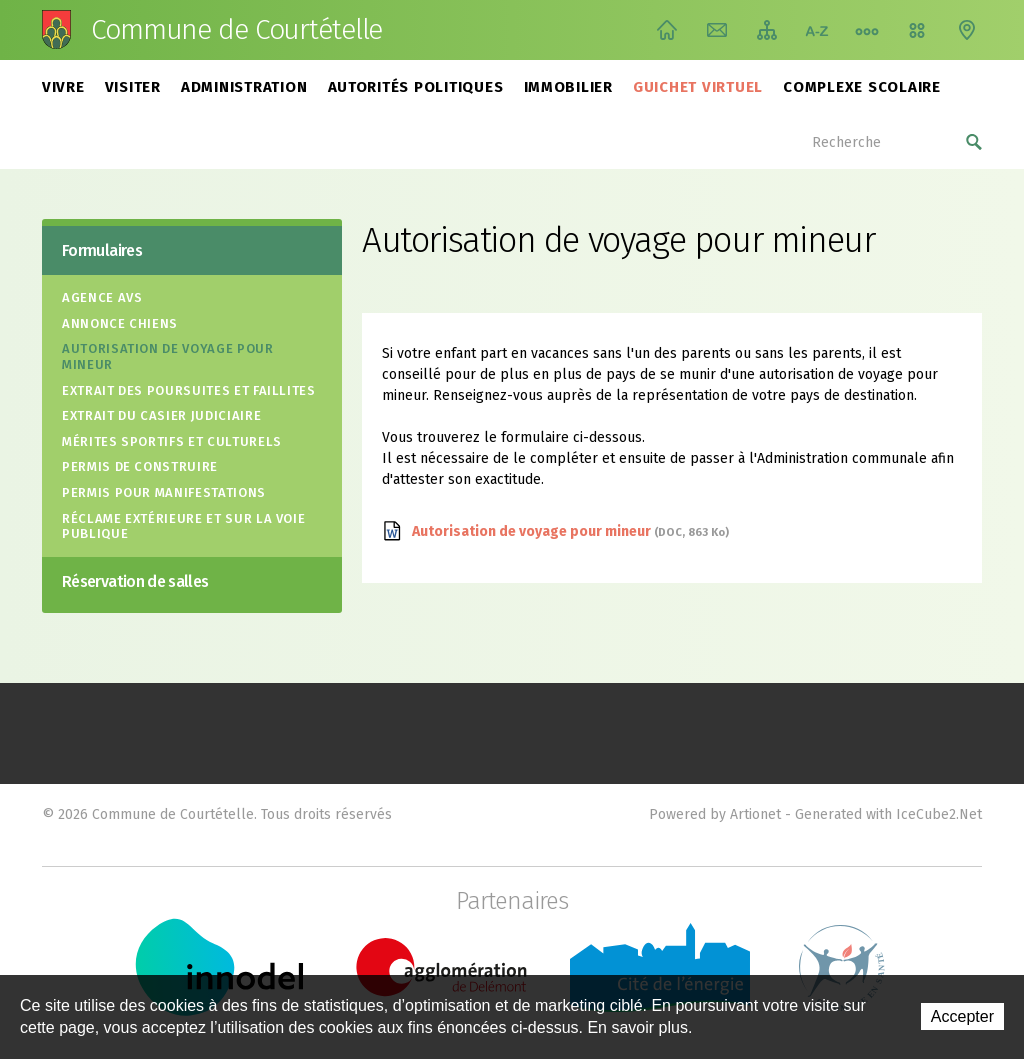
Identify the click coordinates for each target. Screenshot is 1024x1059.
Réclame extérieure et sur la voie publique (183, 526)
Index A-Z (817, 30)
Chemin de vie (867, 30)
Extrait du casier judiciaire (161, 415)
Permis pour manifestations (164, 492)
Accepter (962, 1016)
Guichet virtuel (698, 87)
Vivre (63, 87)
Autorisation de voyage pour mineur (168, 356)
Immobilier (569, 87)
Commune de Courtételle (236, 30)
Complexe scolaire (862, 87)
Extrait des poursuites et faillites (189, 390)
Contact (717, 30)
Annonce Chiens (120, 323)
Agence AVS (102, 297)
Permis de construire (140, 466)
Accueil (667, 30)
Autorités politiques (416, 87)
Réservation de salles (135, 581)
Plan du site (767, 30)
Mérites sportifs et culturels (172, 441)
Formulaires (102, 250)
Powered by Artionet (715, 814)
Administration (244, 87)
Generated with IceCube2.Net (888, 814)
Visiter (133, 87)
